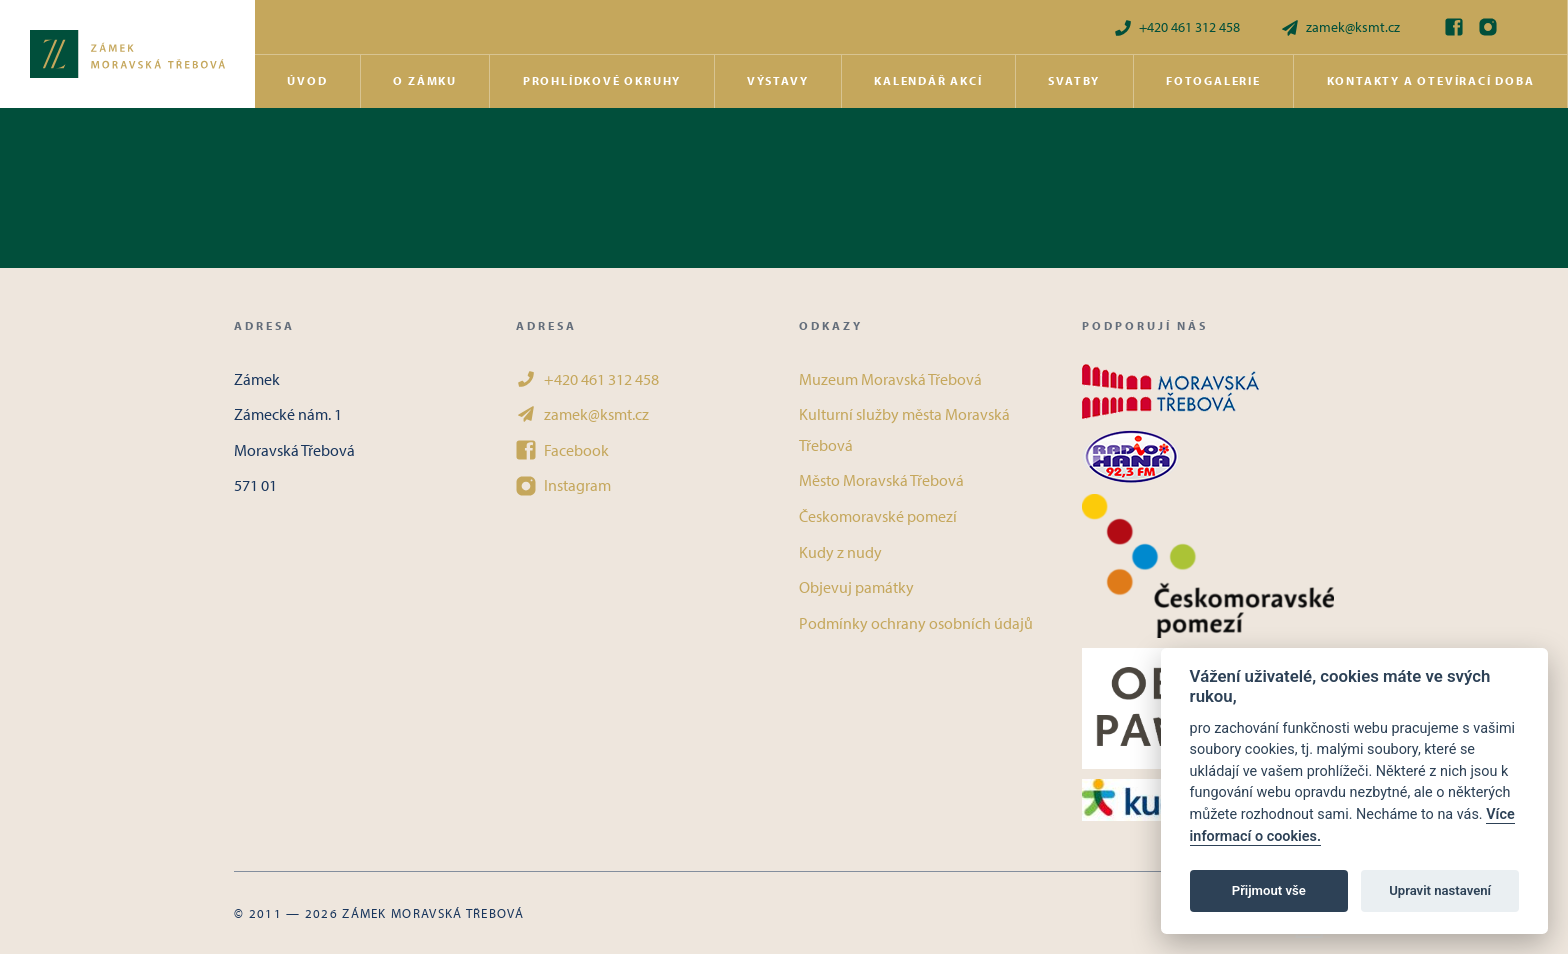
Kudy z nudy (840, 552)
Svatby (1074, 80)
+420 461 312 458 (1176, 27)
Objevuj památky (856, 587)
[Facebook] (1454, 27)
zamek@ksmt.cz (1340, 27)
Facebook (562, 450)
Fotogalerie (1213, 80)
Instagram (563, 485)
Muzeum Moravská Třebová (890, 379)
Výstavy (778, 80)
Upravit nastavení (1440, 890)
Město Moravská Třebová (881, 480)
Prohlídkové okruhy (602, 80)
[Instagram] (1488, 27)
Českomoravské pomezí (878, 516)
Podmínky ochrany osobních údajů (916, 623)
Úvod (307, 80)
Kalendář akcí (928, 80)
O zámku (425, 80)
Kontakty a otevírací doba (1431, 80)
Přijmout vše (1269, 890)
